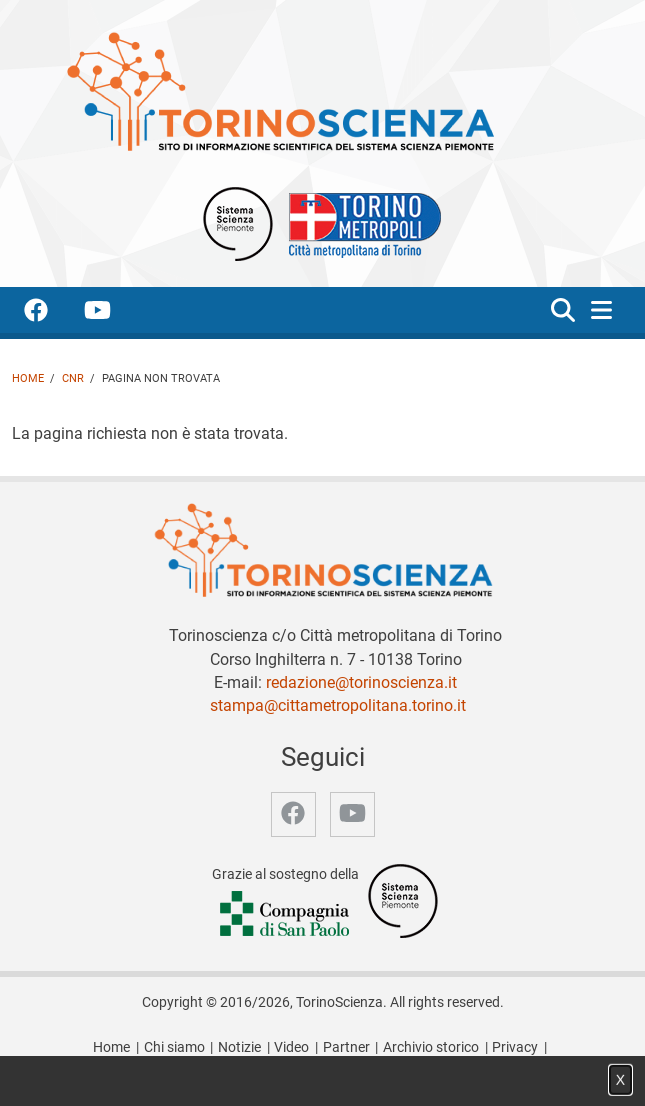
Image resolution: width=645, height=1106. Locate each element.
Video (291, 1047)
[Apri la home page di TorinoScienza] (280, 90)
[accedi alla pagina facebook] (52, 313)
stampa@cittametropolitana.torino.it (338, 705)
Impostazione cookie (323, 1068)
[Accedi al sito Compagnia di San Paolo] (286, 915)
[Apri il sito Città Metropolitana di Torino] (360, 222)
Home (28, 378)
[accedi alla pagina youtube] (113, 313)
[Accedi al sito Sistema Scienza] (403, 900)
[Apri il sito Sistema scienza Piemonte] (238, 222)
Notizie (239, 1047)
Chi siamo (174, 1047)
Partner (346, 1047)
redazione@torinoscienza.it (361, 682)
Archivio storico (431, 1047)
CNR (73, 378)
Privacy (515, 1047)
